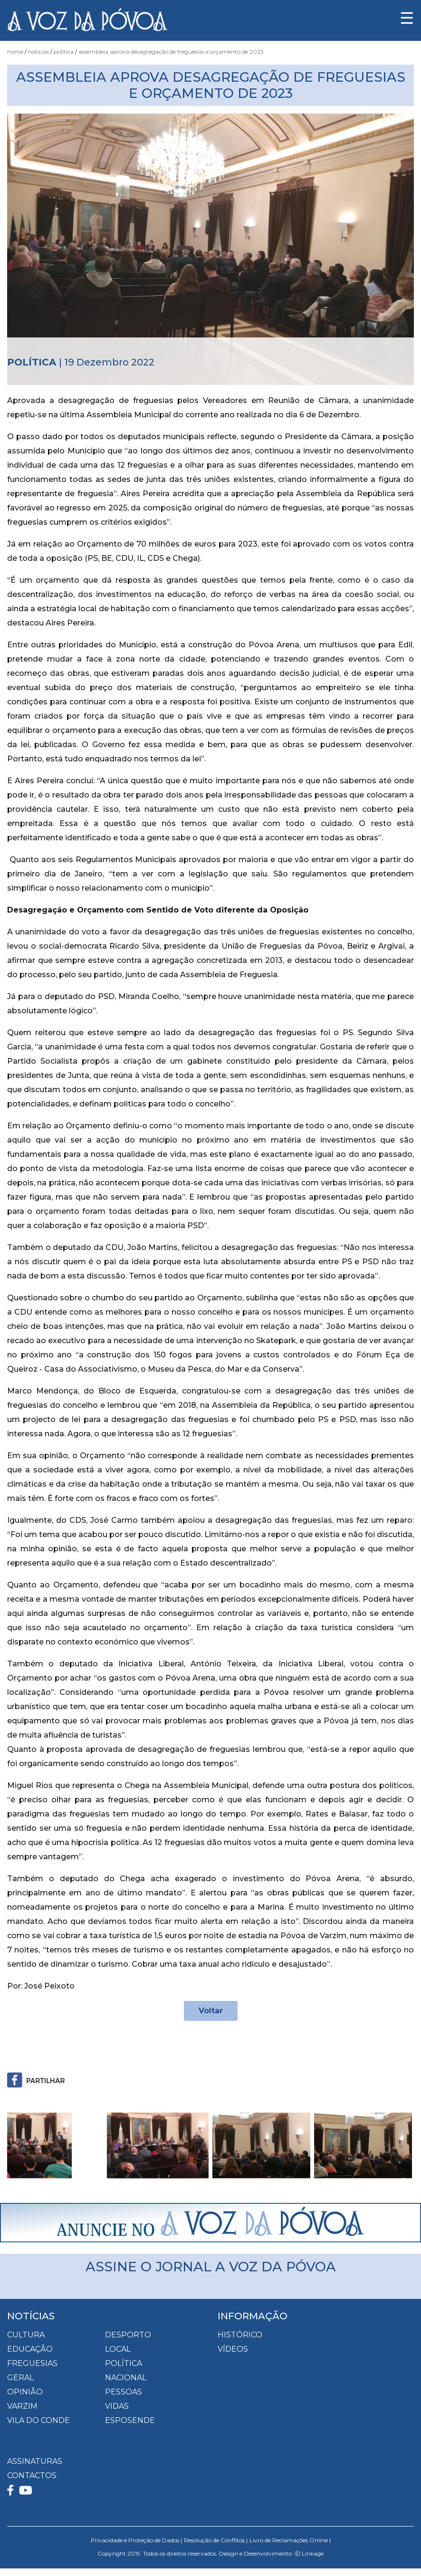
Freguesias (32, 2363)
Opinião (25, 2391)
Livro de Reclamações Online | (290, 2540)
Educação (30, 2349)
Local (118, 2349)
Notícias (38, 51)
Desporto (128, 2334)
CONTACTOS (32, 2475)
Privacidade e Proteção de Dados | (136, 2540)
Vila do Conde (38, 2420)
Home (15, 51)
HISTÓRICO (240, 2334)
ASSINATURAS (34, 2461)
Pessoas (123, 2391)
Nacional (125, 2377)
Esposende (130, 2420)
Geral (20, 2377)
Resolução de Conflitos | (216, 2540)
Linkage (313, 2553)
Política (64, 51)
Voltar (211, 2010)
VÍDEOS (233, 2349)
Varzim (22, 2406)
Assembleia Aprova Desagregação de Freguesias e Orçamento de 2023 (171, 51)
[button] (37, 2145)
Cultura (26, 2334)
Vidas (117, 2406)
